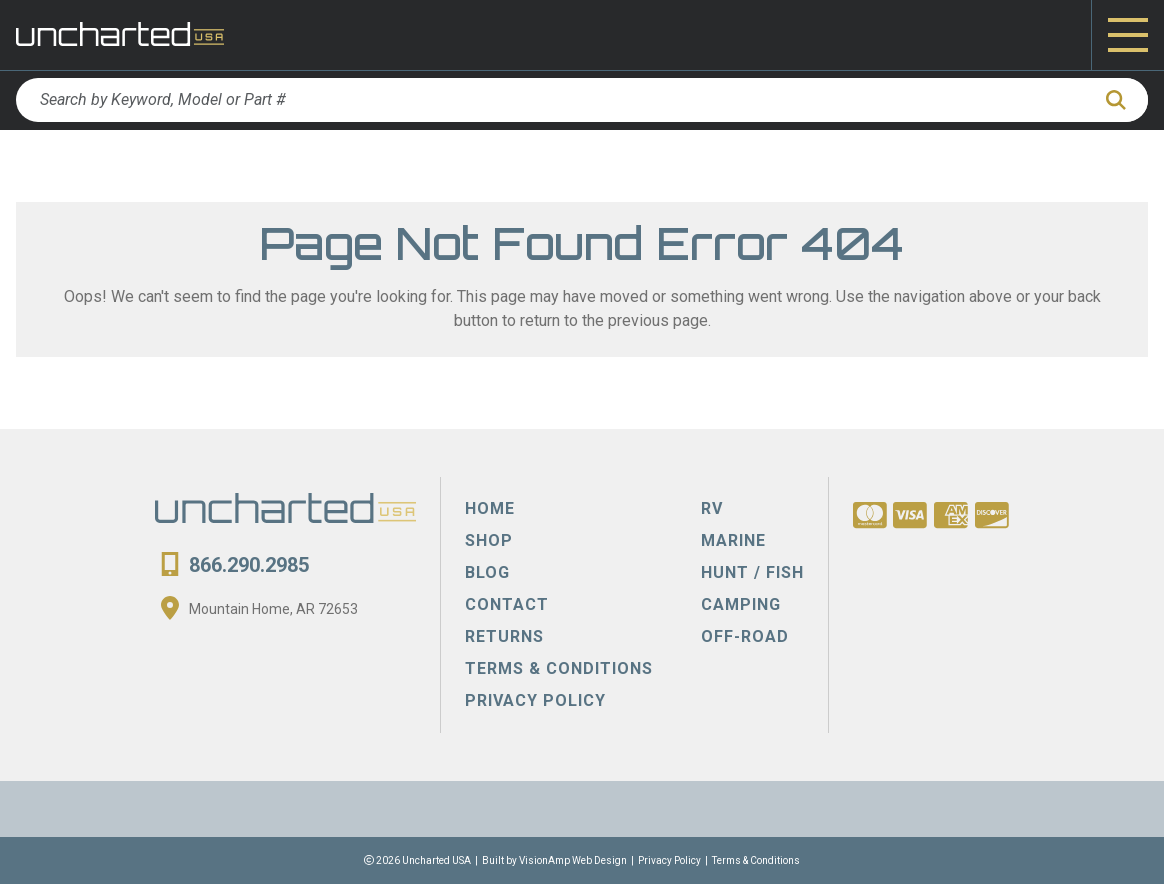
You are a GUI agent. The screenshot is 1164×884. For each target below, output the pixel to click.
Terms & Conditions (756, 860)
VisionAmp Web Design (573, 860)
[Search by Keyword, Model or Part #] (552, 100)
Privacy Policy (669, 860)
